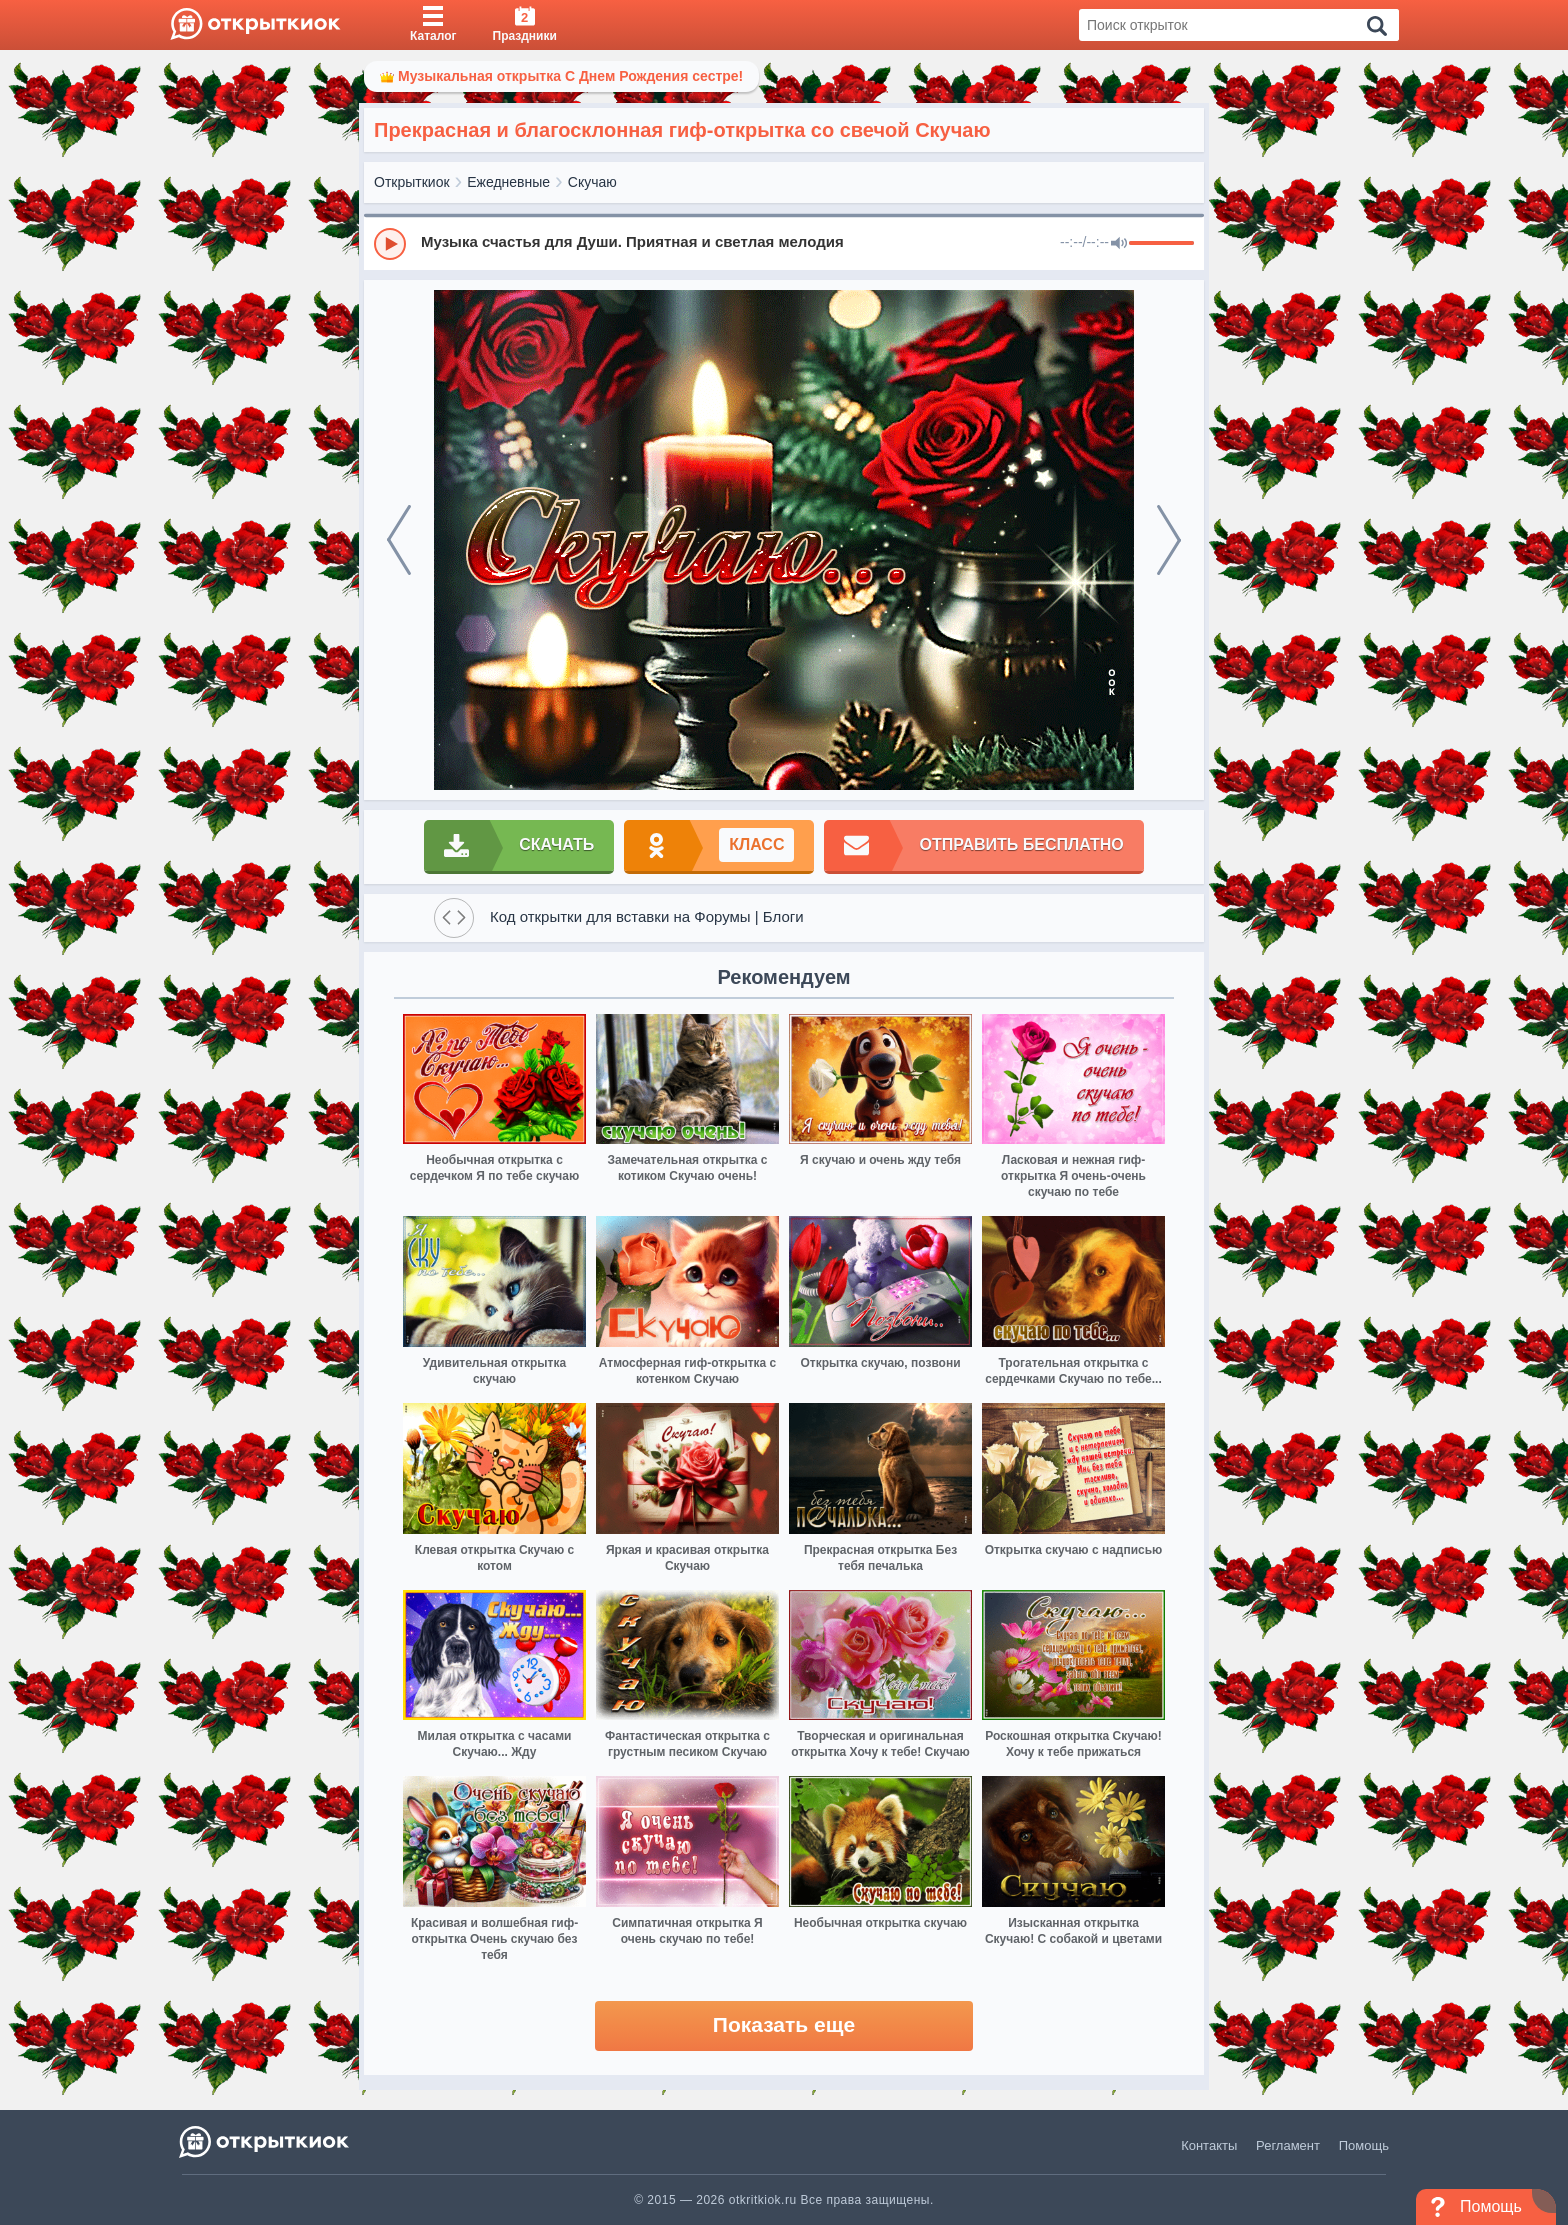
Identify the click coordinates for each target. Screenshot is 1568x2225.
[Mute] (1119, 244)
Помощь (1364, 2145)
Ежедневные (508, 182)
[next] (1169, 540)
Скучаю (592, 182)
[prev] (399, 540)
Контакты (1209, 2145)
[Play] (390, 244)
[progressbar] (1161, 244)
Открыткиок (412, 182)
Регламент (1288, 2145)
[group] (784, 243)
